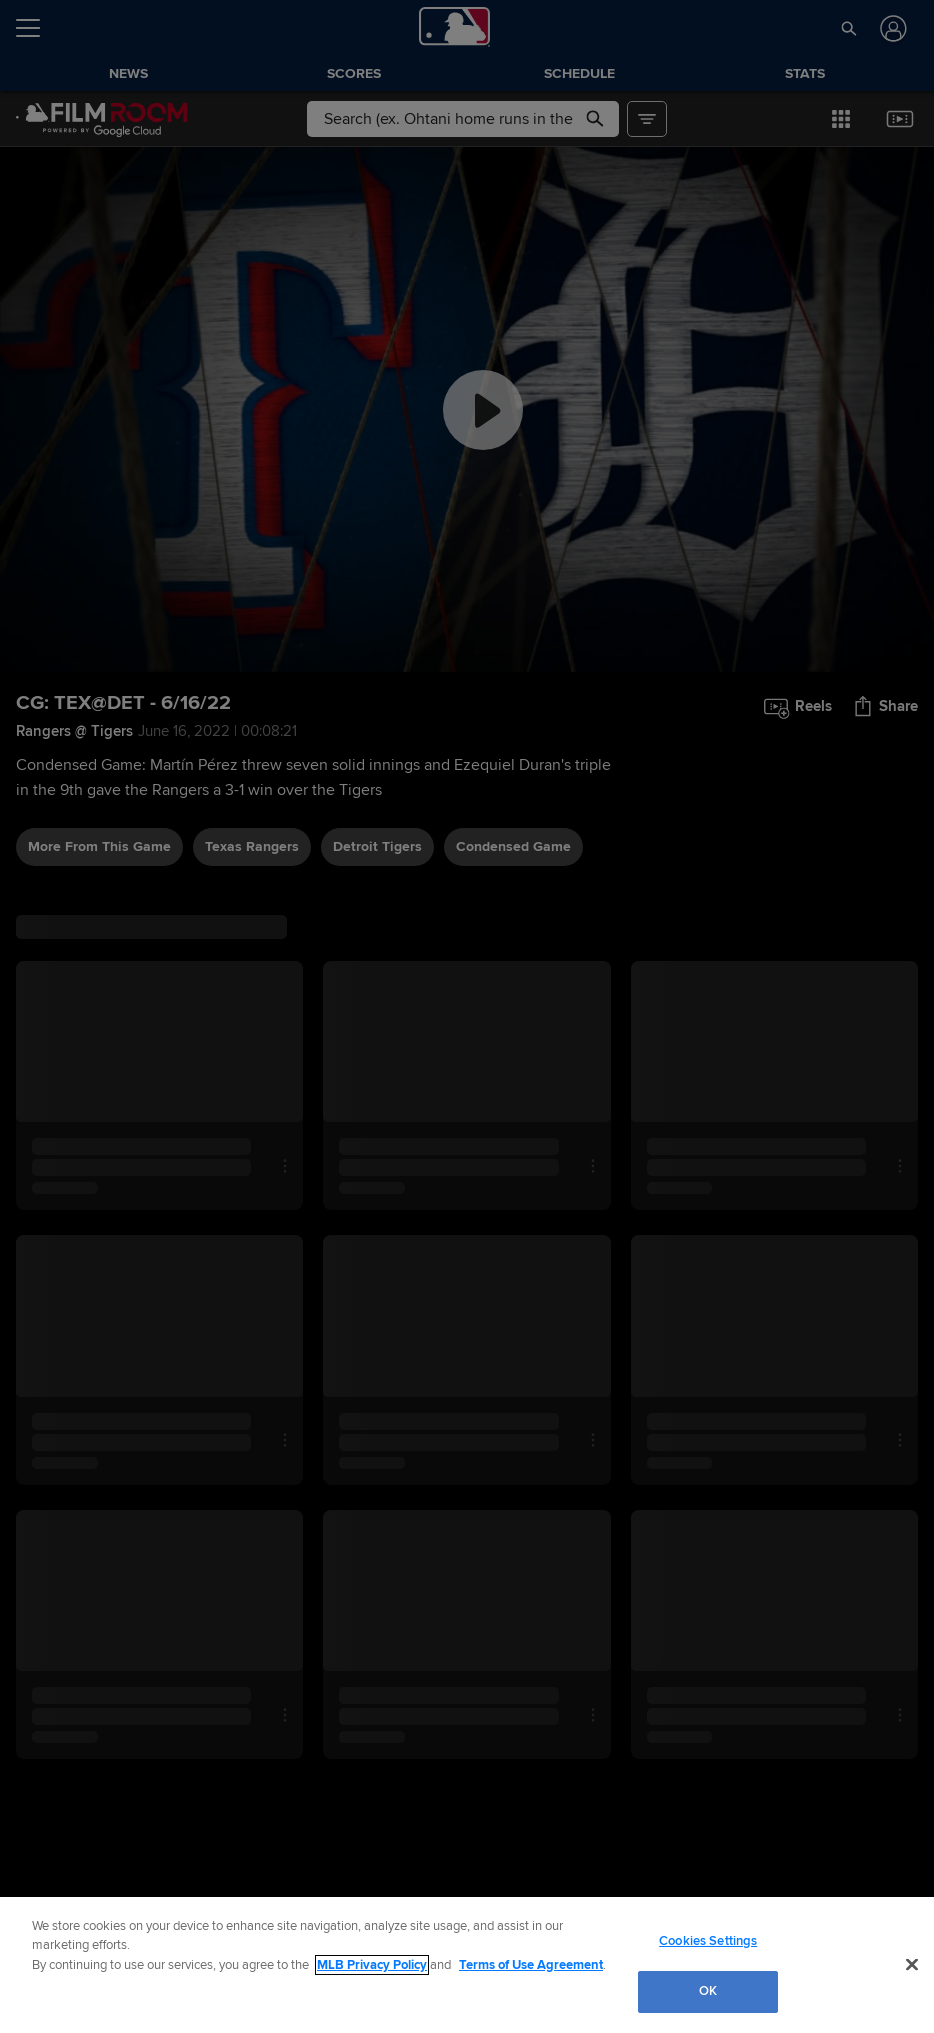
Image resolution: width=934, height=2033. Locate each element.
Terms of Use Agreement (531, 1965)
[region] (467, 1965)
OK (708, 1991)
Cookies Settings (708, 1941)
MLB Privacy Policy (372, 1965)
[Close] (912, 1964)
